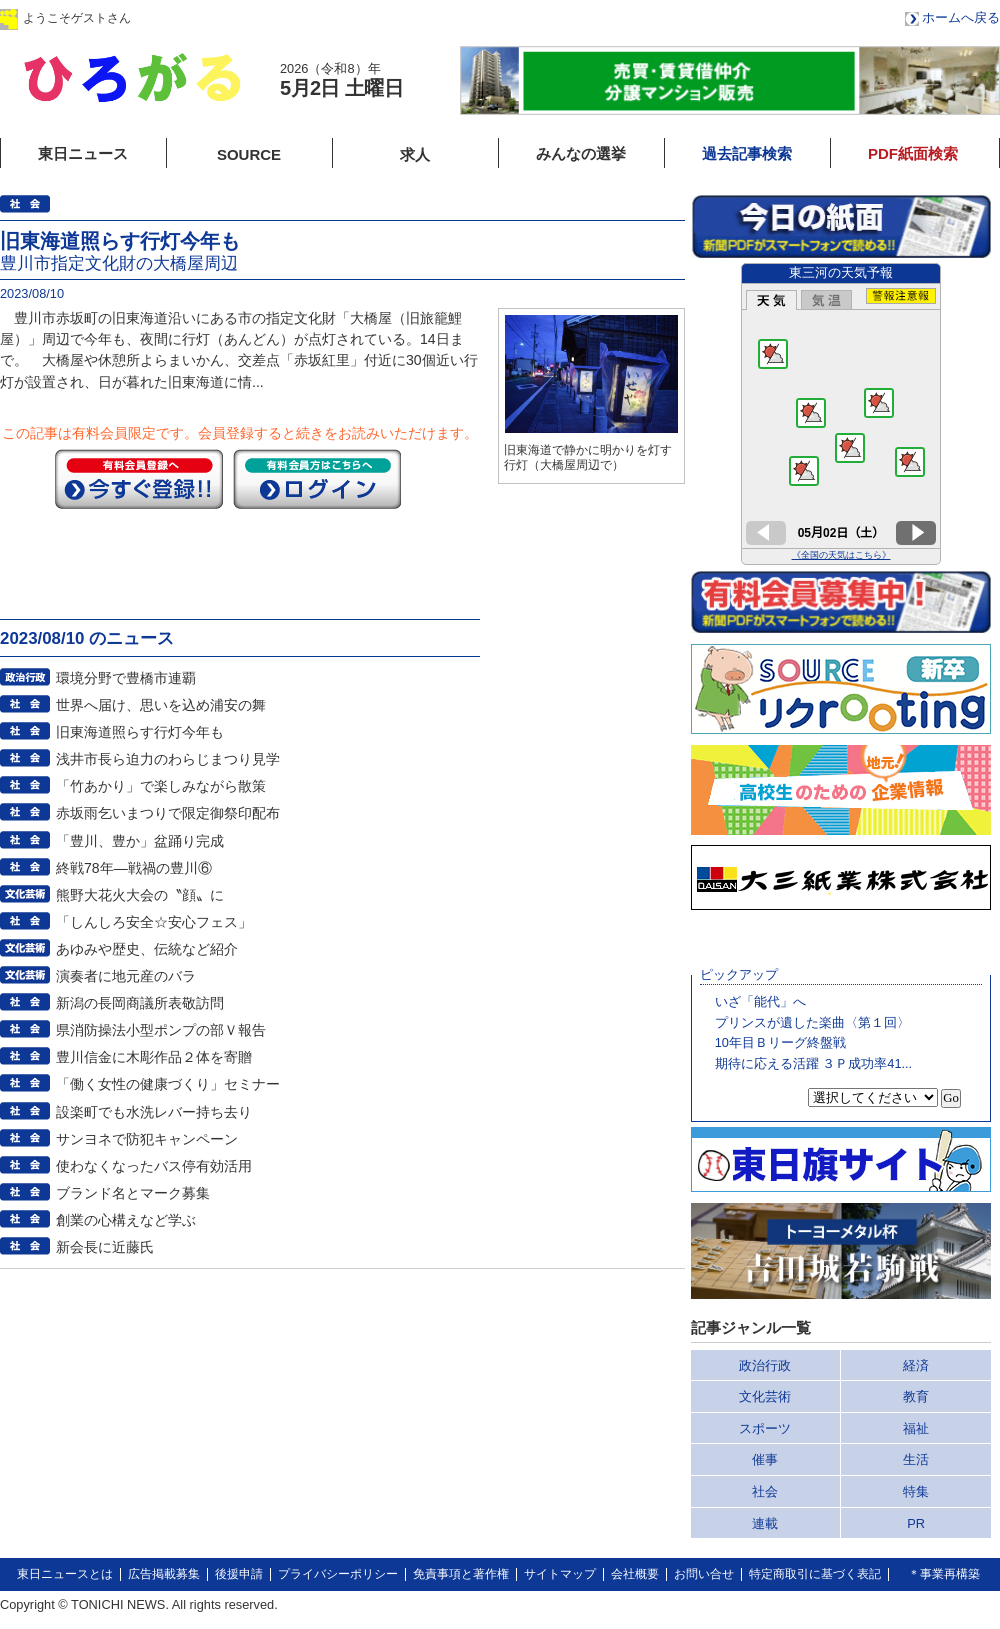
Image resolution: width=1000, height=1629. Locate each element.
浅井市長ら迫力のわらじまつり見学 (168, 759)
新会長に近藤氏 (105, 1247)
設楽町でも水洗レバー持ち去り (154, 1112)
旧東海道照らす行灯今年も (140, 732)
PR (916, 1523)
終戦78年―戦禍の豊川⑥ (134, 868)
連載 (765, 1523)
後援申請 (239, 1574)
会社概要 (635, 1574)
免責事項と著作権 (461, 1574)
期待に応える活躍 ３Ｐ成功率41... (813, 1063)
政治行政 (765, 1365)
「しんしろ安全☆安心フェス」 (154, 922)
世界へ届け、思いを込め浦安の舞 (161, 705)
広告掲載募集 (164, 1574)
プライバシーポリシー (338, 1574)
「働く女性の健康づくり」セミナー (168, 1084)
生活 (916, 1459)
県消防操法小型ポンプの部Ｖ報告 (161, 1030)
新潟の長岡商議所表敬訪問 (140, 1003)
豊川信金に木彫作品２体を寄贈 (154, 1057)
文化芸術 (765, 1396)
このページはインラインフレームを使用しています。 (841, 414)
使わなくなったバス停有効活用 (154, 1166)
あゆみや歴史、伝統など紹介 (147, 949)
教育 (916, 1396)
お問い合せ (704, 1574)
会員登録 (329, 17)
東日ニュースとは (65, 1574)
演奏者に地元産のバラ (126, 976)
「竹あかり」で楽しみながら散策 (161, 786)
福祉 (916, 1428)
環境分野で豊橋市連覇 (126, 678)
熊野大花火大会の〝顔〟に (140, 895)
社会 (765, 1491)
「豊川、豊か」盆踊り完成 (140, 841)
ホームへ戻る (961, 17)
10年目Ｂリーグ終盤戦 (780, 1042)
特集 (916, 1491)
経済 (916, 1365)
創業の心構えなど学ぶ (126, 1220)
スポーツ (765, 1428)
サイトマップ (560, 1574)
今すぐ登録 (139, 479)
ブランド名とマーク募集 (133, 1193)
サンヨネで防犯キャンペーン (147, 1139)
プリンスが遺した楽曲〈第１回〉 (812, 1022)
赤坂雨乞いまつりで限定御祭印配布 (168, 813)
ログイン (203, 17)
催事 (765, 1459)
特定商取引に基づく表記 (815, 1574)
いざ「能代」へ (760, 1001)
